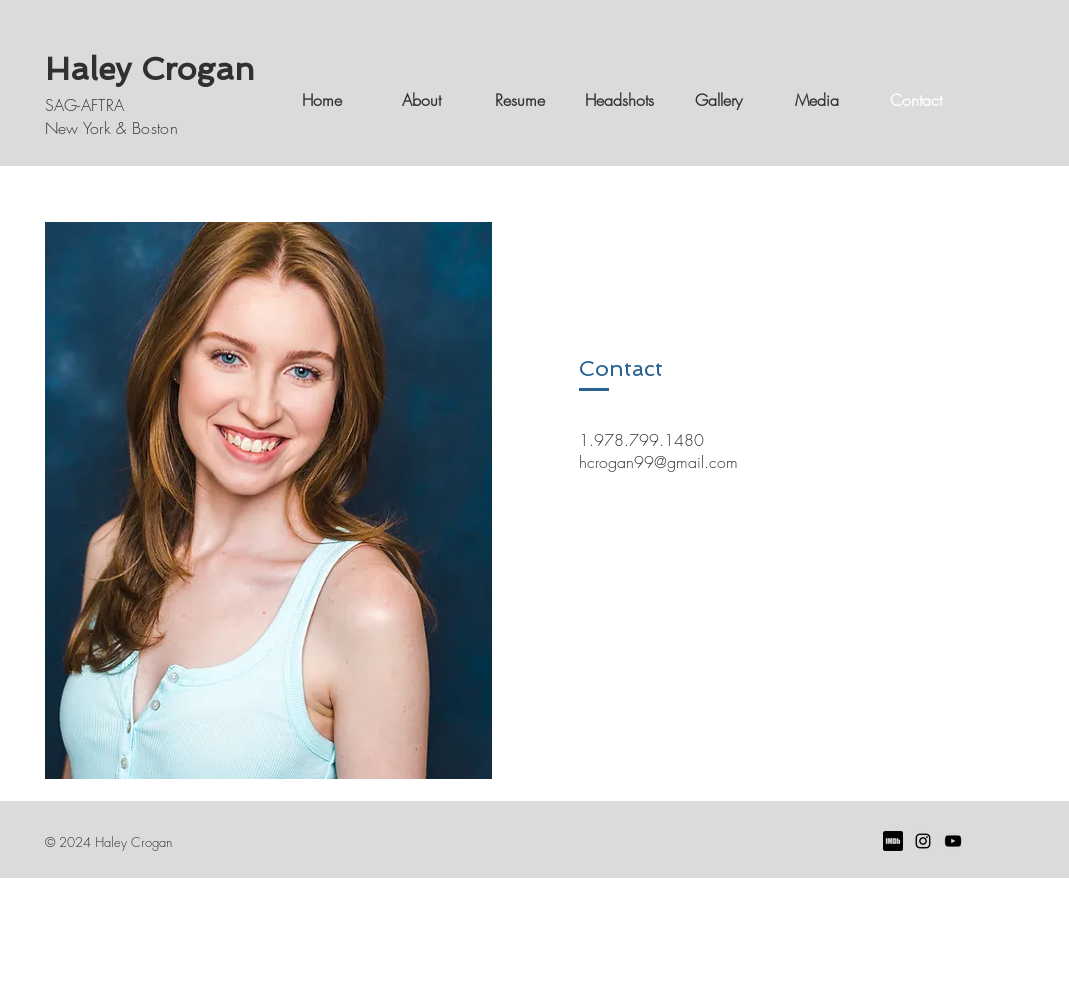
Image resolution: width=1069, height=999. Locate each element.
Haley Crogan (150, 69)
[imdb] (893, 841)
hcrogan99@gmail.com (658, 462)
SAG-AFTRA (85, 105)
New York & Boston (111, 128)
